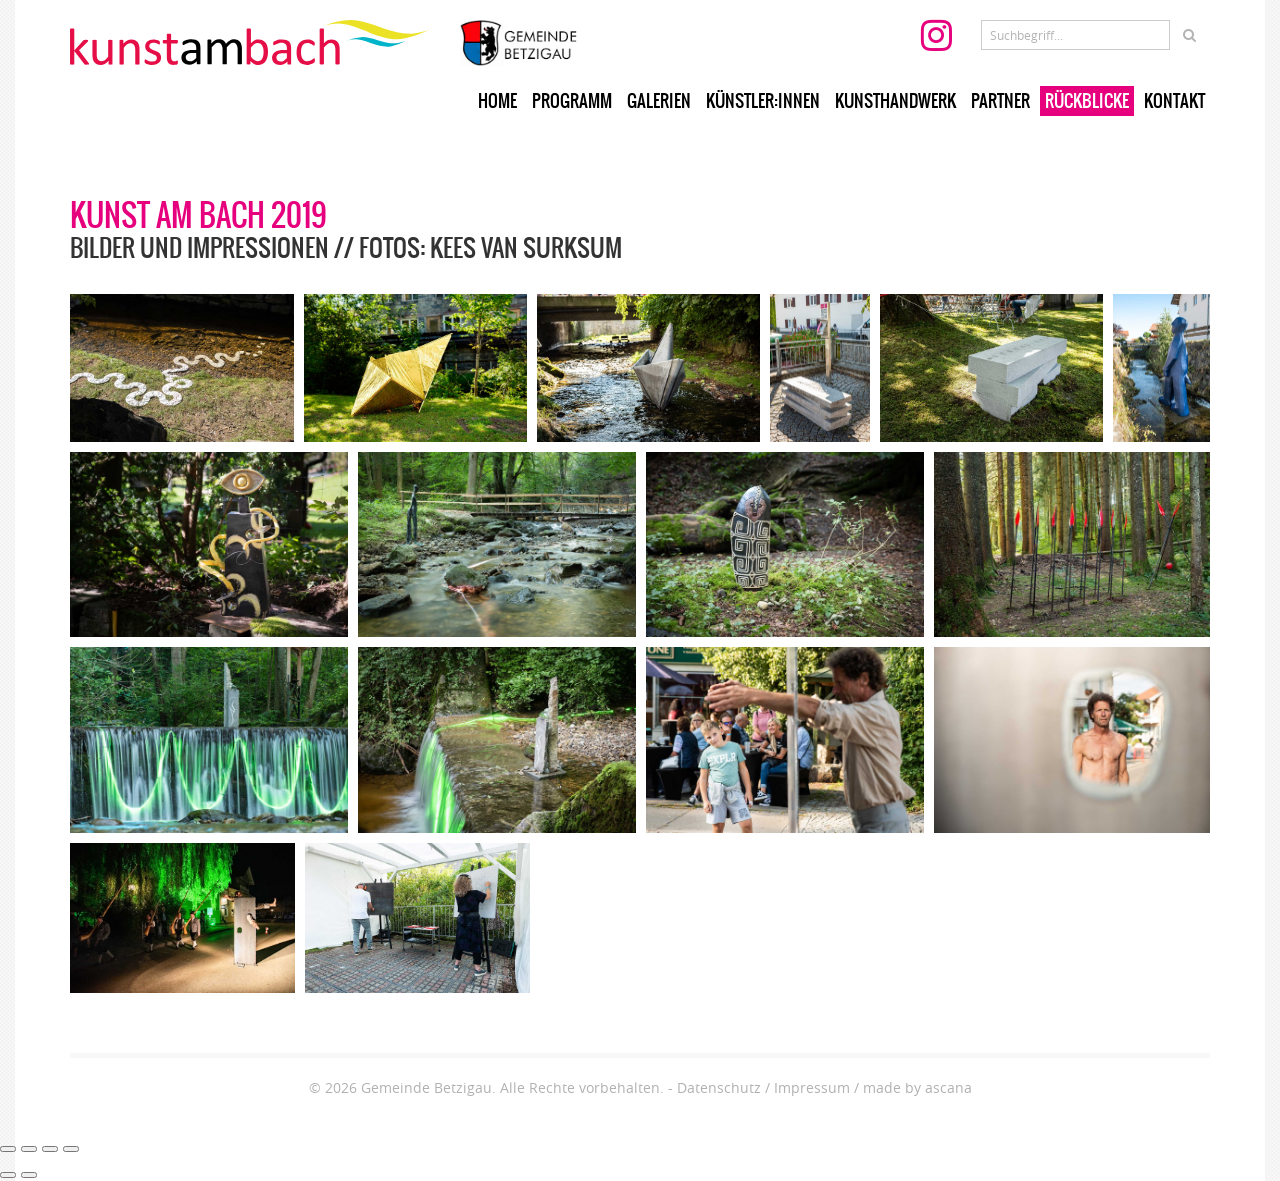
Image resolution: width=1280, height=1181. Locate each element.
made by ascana (917, 1087)
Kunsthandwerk (895, 101)
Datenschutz (719, 1087)
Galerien (659, 101)
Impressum (812, 1087)
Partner (1000, 101)
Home (497, 101)
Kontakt (1174, 101)
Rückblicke (1087, 101)
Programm (572, 101)
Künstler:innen (763, 101)
